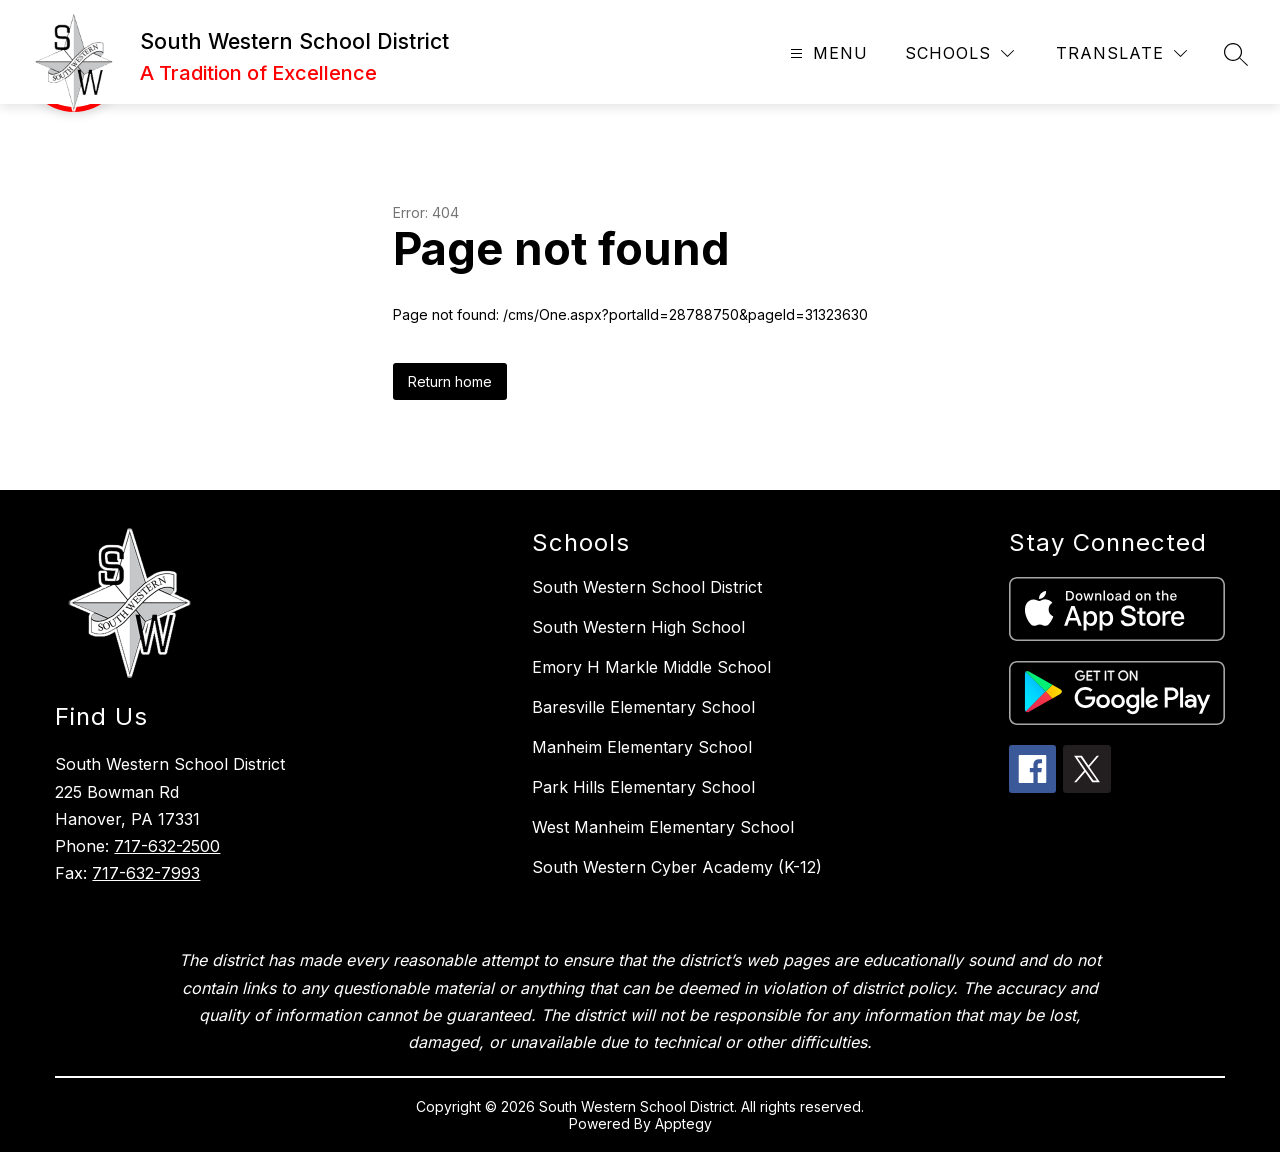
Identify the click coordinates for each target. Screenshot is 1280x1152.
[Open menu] (826, 53)
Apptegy (683, 1123)
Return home (450, 381)
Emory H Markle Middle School (651, 667)
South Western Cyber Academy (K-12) (677, 867)
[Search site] (1236, 54)
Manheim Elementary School (642, 747)
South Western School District (647, 587)
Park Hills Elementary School (643, 787)
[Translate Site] (1121, 53)
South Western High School (638, 627)
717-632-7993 (146, 873)
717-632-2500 (167, 846)
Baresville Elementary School (643, 707)
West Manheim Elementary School (663, 827)
